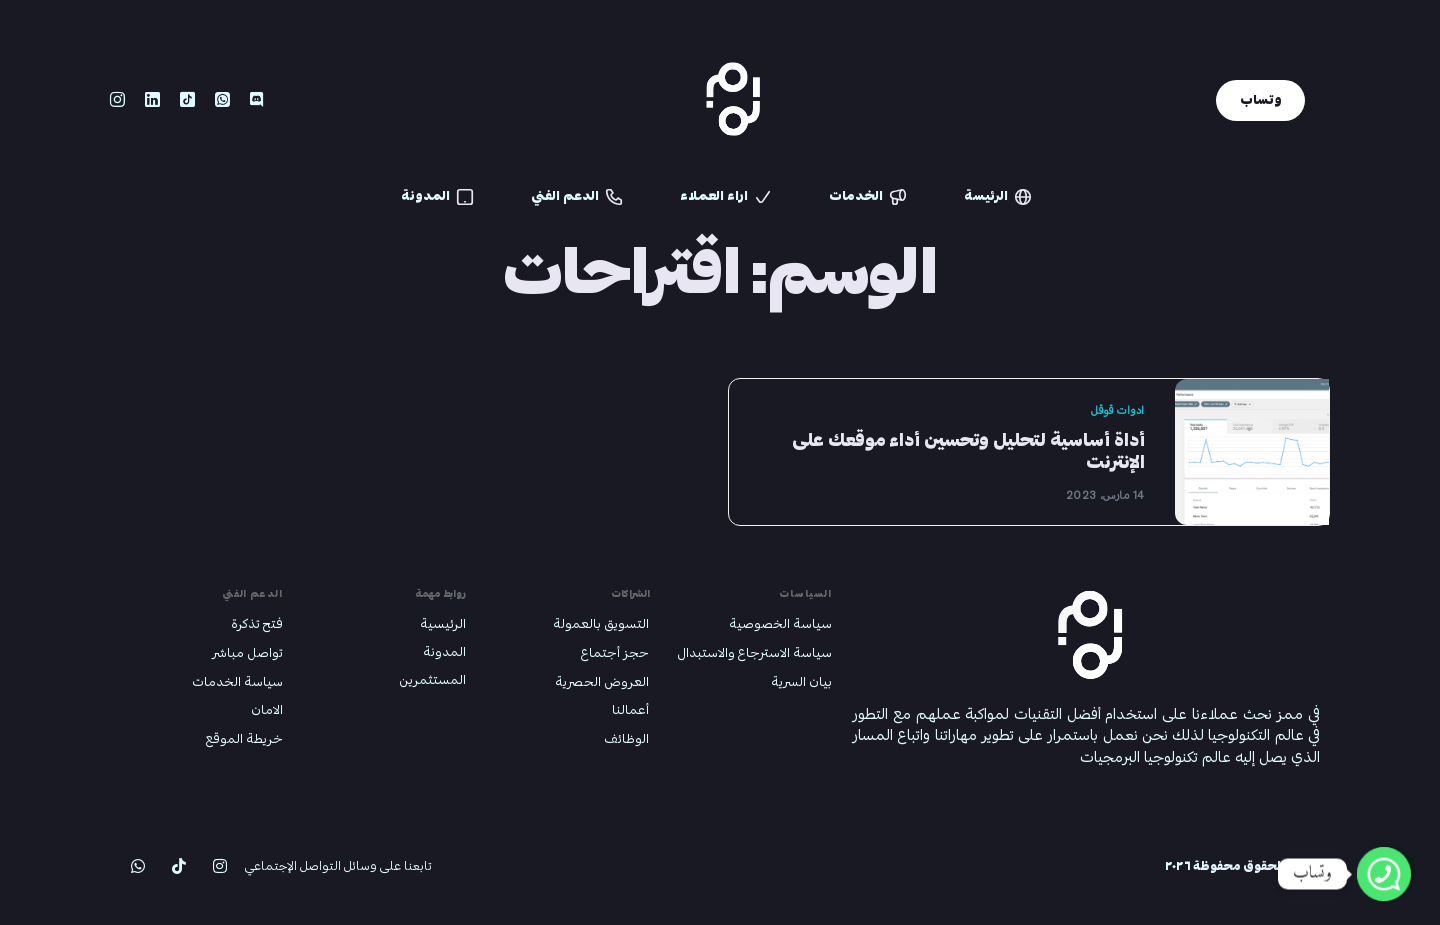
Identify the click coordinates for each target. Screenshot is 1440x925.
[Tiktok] (187, 99)
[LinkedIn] (152, 99)
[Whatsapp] (222, 99)
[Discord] (256, 99)
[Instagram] (117, 99)
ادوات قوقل (1117, 410)
